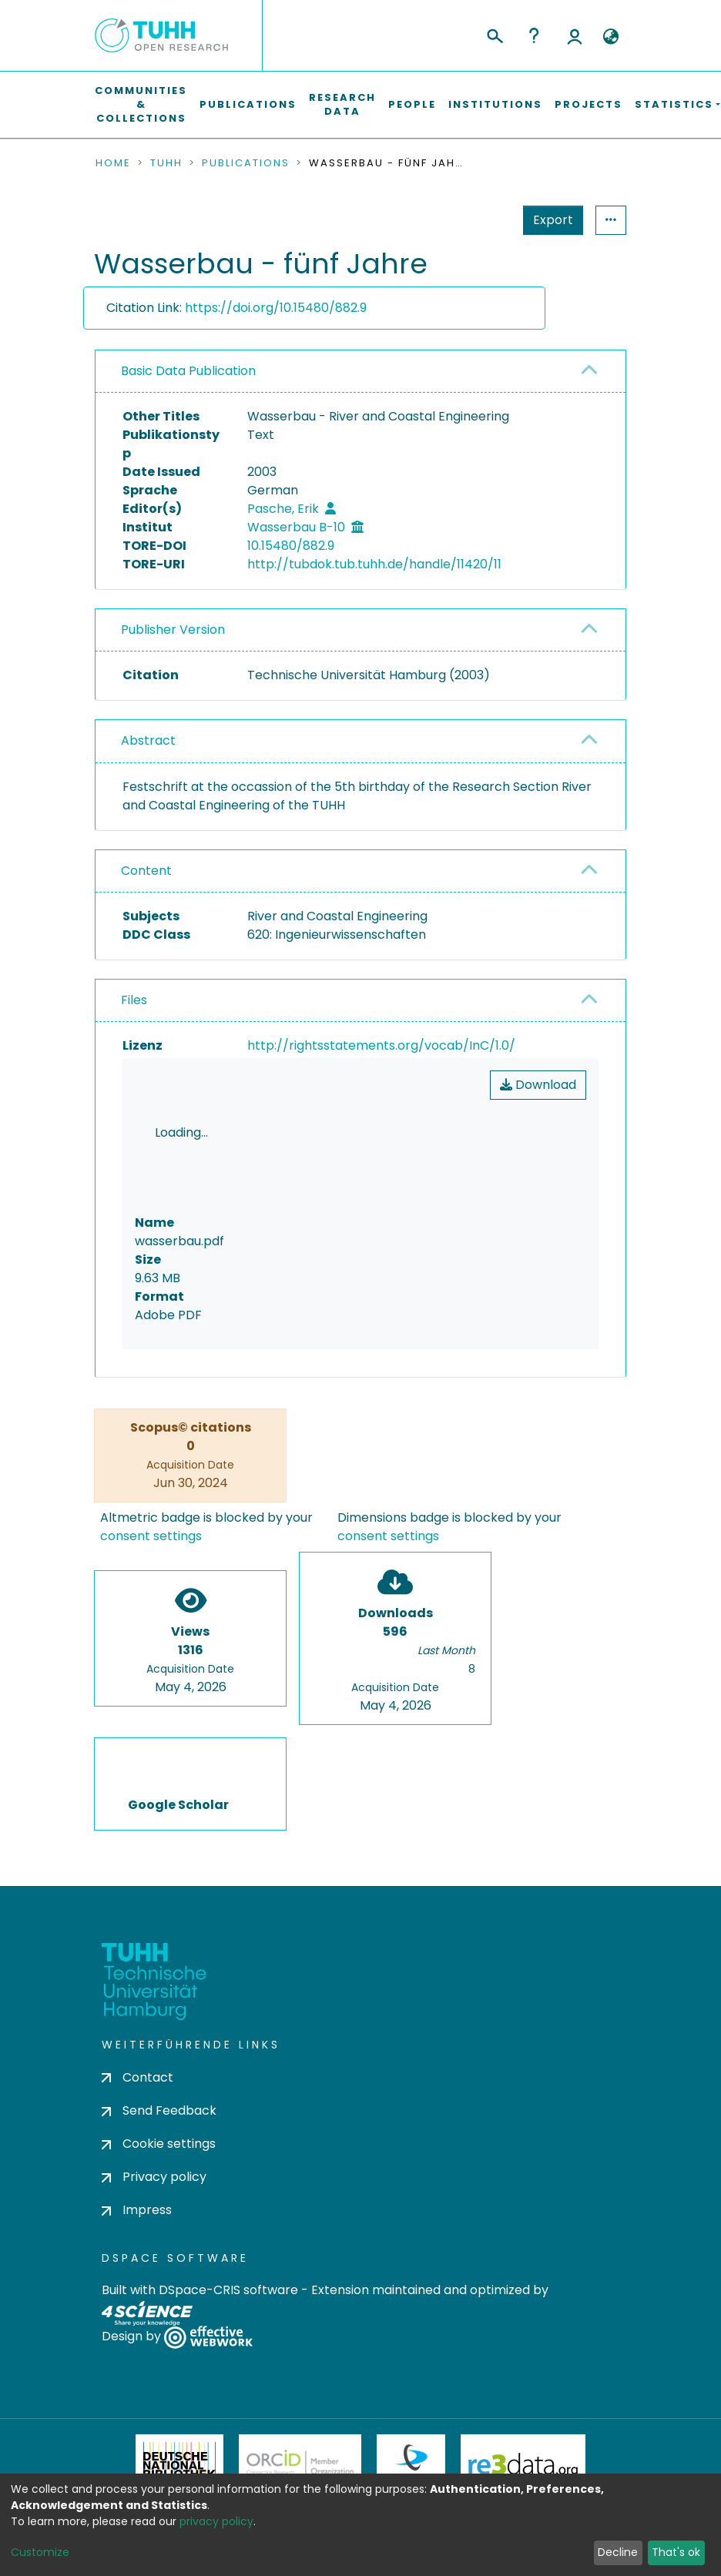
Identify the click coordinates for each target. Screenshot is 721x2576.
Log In (574, 35)
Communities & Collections (141, 104)
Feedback (360, 2537)
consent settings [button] (151, 1446)
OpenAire (357, 2452)
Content (146, 870)
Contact (137, 1988)
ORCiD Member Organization (300, 2375)
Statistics (548, 220)
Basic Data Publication (188, 371)
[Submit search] (494, 34)
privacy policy (216, 2521)
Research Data (342, 104)
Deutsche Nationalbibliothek (179, 2376)
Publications (248, 104)
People (412, 104)
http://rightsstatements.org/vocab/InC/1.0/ (381, 1045)
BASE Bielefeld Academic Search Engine (479, 2453)
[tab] (360, 371)
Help (534, 35)
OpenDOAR (238, 2453)
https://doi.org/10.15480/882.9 (276, 308)
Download (538, 1085)
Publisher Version (173, 629)
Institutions (495, 104)
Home (113, 163)
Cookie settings (159, 2054)
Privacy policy (154, 2088)
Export (478, 220)
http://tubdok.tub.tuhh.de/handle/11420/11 (374, 564)
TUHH (166, 163)
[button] (610, 37)
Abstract (148, 740)
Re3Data (523, 2376)
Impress (137, 2121)
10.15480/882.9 (290, 545)
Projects (588, 104)
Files (134, 1000)
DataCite (411, 2376)
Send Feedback (159, 2021)
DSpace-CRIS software (228, 2201)
